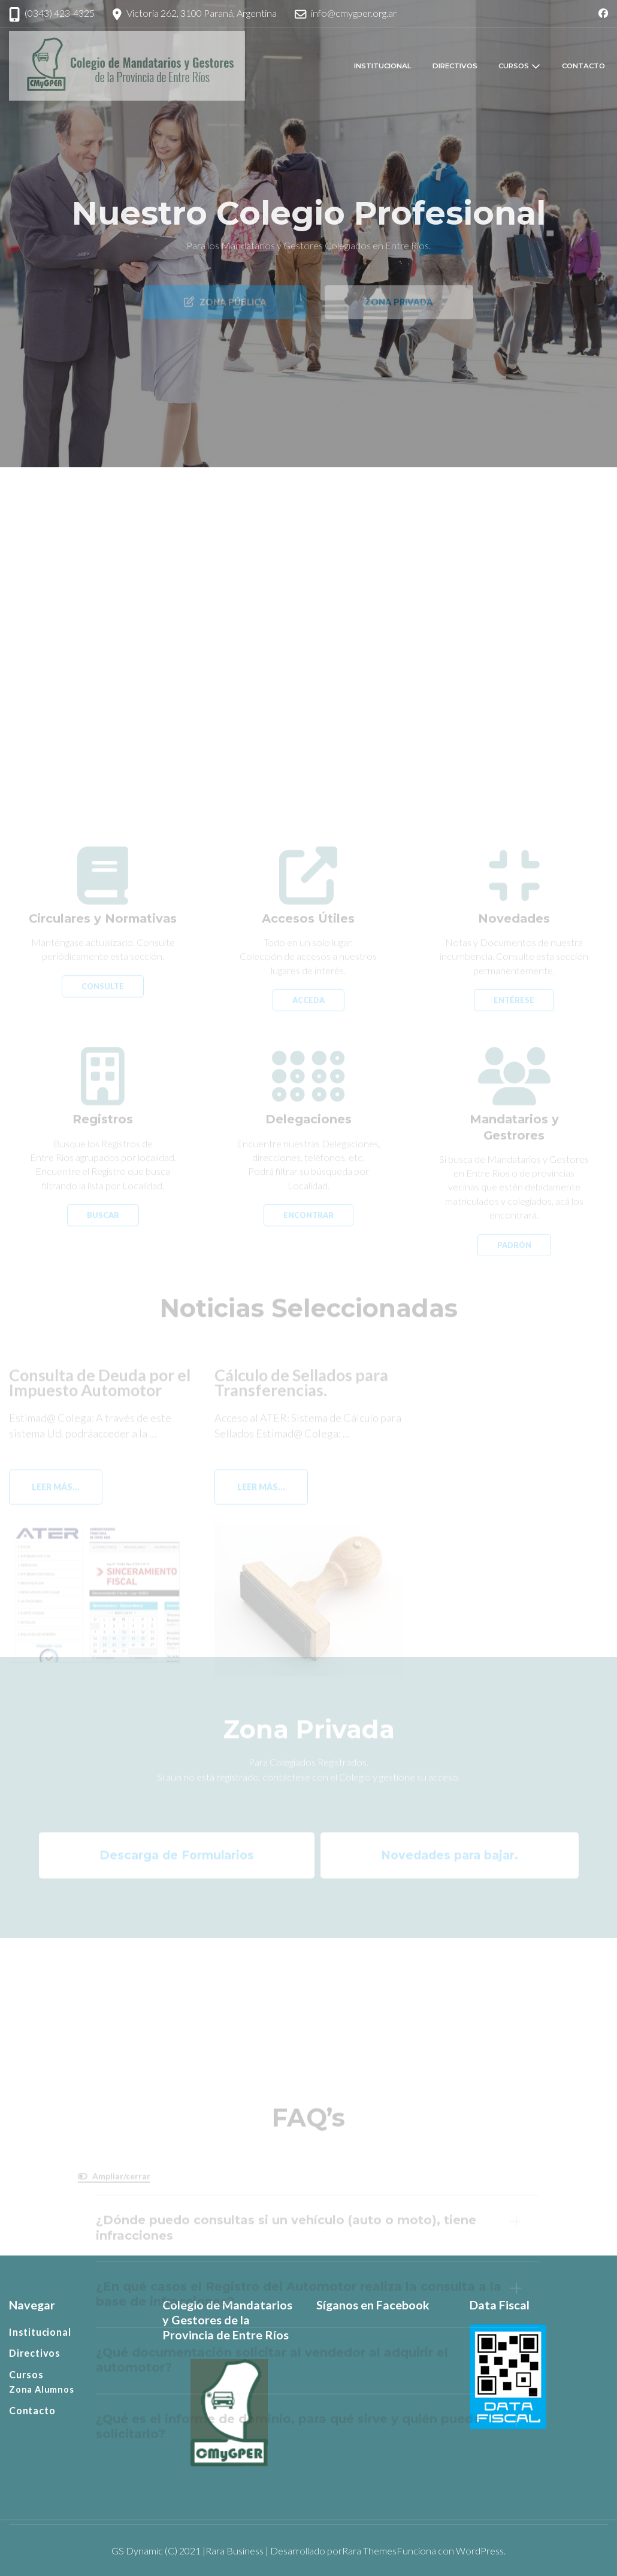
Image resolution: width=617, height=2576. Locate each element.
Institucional (383, 66)
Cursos (513, 66)
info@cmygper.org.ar (354, 13)
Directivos (454, 66)
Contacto (583, 66)
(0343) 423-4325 (60, 13)
